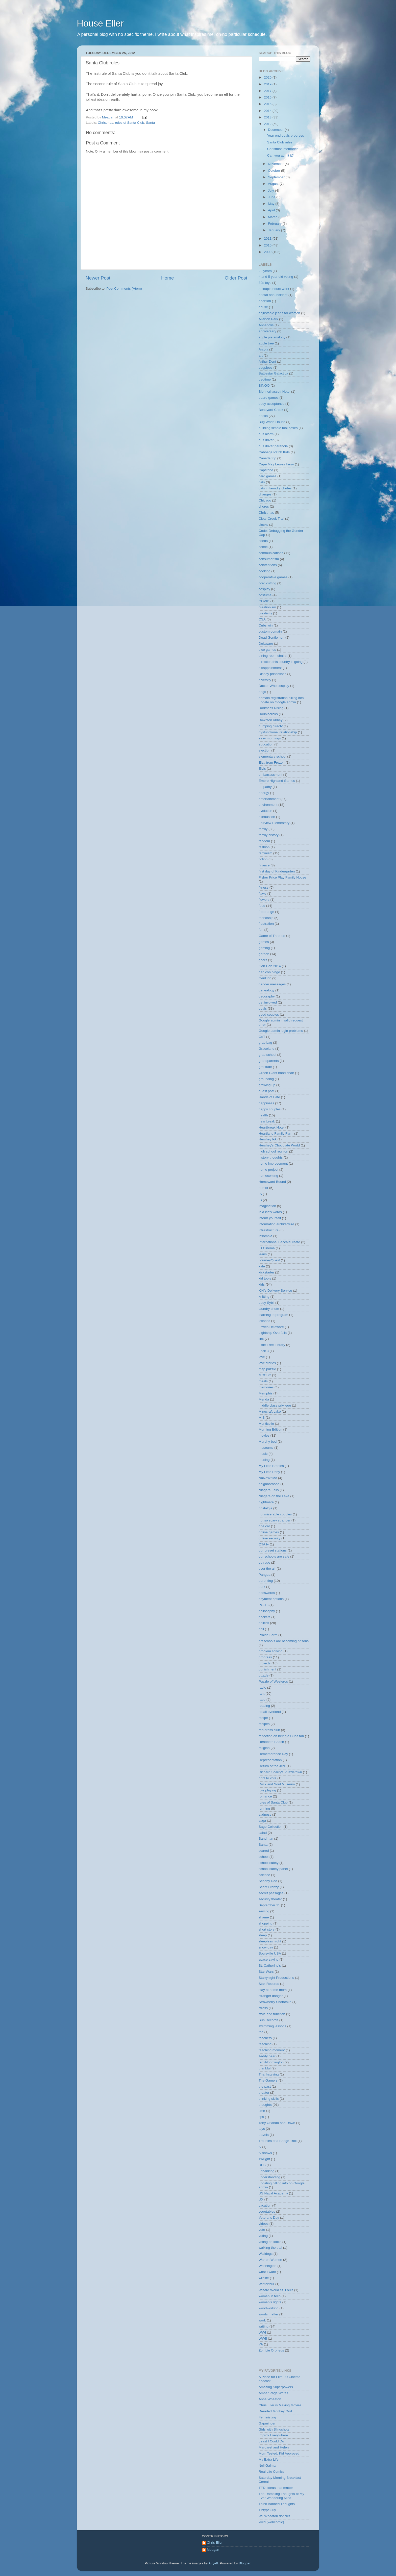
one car (264, 1526)
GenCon (265, 978)
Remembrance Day (273, 1754)
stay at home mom (273, 1990)
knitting (264, 1296)
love (262, 1357)
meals (263, 1381)
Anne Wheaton (270, 2399)
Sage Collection (271, 1827)
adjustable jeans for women (279, 313)
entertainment (269, 799)
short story (267, 1929)
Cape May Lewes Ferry (276, 464)
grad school (267, 1055)
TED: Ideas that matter (276, 2488)
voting (263, 2236)
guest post (266, 1091)
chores (264, 506)
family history (269, 835)
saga (262, 1820)
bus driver (266, 440)
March (273, 217)
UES (262, 2165)
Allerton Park (268, 319)
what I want (267, 2272)
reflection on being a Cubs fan (281, 1736)
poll (261, 1629)
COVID (264, 601)
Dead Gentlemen (271, 637)
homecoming (268, 1176)
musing (264, 1460)
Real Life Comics (271, 2471)
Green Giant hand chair (276, 1073)
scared (264, 1851)
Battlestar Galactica (273, 373)
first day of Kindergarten (277, 871)
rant (261, 1693)
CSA (262, 619)
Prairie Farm (268, 1635)
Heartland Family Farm (276, 1133)
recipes (264, 1724)
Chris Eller (214, 2542)
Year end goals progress (285, 135)
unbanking (266, 2171)
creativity (265, 613)
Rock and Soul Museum (277, 1784)
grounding (266, 1079)
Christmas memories (283, 149)
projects (264, 1663)
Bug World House (272, 422)
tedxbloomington (271, 2062)
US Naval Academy (273, 2193)
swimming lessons (272, 2026)
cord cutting (267, 583)
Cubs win (266, 625)
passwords (267, 1593)
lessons (264, 1321)
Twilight (264, 2159)
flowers (264, 900)
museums (266, 1447)
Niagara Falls (269, 1490)
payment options (271, 1599)
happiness (266, 1103)
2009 (268, 252)
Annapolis (266, 325)
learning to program (273, 1315)
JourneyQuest (269, 1260)
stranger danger (271, 1996)
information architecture (276, 1224)
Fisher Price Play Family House (282, 877)
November (276, 164)
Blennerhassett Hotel (274, 391)
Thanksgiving (269, 2074)
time (262, 2111)
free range (266, 912)
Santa (150, 122)
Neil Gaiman (268, 2465)
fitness (263, 887)
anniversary (267, 331)
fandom (264, 841)
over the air (267, 1568)
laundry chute (269, 1309)
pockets (264, 1617)
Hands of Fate (269, 1097)
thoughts (265, 2105)
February (275, 224)
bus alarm (266, 434)
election (264, 750)
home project (268, 1169)
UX (261, 2199)
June (272, 197)
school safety (269, 1863)
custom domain (270, 631)
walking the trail (270, 2247)
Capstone (266, 470)
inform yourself (270, 1218)
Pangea (264, 1575)
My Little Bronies (271, 1466)
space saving (269, 1959)
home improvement (273, 1163)
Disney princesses (272, 674)
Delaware (266, 643)
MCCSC (265, 1375)
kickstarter (266, 1272)
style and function (272, 2014)
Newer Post (98, 278)
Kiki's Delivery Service (275, 1290)
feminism (265, 853)
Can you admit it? (280, 155)
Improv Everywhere (273, 2435)
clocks (263, 525)
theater (264, 2092)
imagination (267, 1206)
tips (261, 2117)
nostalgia (265, 1508)
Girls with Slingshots (274, 2429)
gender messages (272, 984)
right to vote (268, 1778)
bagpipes (266, 367)
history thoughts (271, 1157)
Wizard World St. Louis (276, 2290)
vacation (265, 2205)
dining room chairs (272, 656)
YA (261, 2344)
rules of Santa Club (129, 122)
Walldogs (266, 2254)
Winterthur (266, 2284)
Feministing (267, 2417)
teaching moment (272, 2050)
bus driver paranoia (273, 446)
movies (264, 1435)
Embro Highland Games (277, 781)
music (263, 1454)
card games (268, 476)
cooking (264, 571)
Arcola (263, 349)
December (276, 130)
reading (264, 1706)
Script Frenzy (269, 1887)
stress (263, 2008)
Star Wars (266, 1971)
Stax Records (269, 1984)
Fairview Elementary (274, 823)
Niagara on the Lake (274, 1496)
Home (167, 278)
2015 (268, 104)
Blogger (245, 2563)
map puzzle (267, 1369)
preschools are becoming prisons (284, 1641)
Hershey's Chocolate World (279, 1145)
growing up (267, 1085)
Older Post (236, 278)
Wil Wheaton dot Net (274, 2516)
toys (262, 2129)
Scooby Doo (268, 1881)
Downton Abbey (271, 720)
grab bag (265, 1042)
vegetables (267, 2211)
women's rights (270, 2302)
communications (271, 553)
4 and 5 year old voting (276, 277)
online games (269, 1532)
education (266, 744)
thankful (264, 2068)
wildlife (264, 2278)
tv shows (265, 2153)
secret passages (271, 1893)
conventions (268, 565)
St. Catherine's (270, 1965)
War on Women (270, 2260)
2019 (268, 84)
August (274, 184)
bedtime (265, 379)
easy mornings (270, 738)
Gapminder (267, 2423)
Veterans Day (269, 2217)
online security (269, 1538)
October (274, 170)
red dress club (269, 1730)
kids (262, 1284)
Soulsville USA (270, 1953)
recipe (263, 1718)
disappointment (270, 668)
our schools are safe (274, 1556)
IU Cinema (267, 1248)
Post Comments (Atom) (124, 288)
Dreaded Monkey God (275, 2411)
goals (263, 1008)
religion (264, 1748)
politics (264, 1623)
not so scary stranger (274, 1520)
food (262, 906)
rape (262, 1700)
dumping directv (271, 726)
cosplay (264, 589)
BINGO (264, 385)
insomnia (265, 1236)
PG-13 (263, 1605)
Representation (270, 1760)
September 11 (269, 1905)
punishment (267, 1669)
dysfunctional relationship (278, 732)
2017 (268, 91)
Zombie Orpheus (271, 2350)
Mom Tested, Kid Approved (279, 2453)
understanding (269, 2177)
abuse (263, 307)
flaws (262, 893)
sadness (265, 1814)
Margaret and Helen (274, 2447)
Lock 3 (264, 1351)
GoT (262, 1037)
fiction (263, 859)
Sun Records (268, 2020)
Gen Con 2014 (270, 966)
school (263, 1857)
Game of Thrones (272, 936)
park (262, 1587)
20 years (265, 271)
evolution (265, 811)
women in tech (270, 2296)
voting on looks (270, 2242)
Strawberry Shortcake (275, 2002)
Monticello (266, 1423)
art (261, 355)
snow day (266, 1947)
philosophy (267, 1611)
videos (263, 2223)
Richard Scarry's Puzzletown (280, 1772)
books (263, 416)
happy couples (270, 1109)
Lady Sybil (266, 1303)
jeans (263, 1254)
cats (262, 482)
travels (264, 2135)
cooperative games (273, 577)
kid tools (265, 1278)
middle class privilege (275, 1405)
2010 (268, 245)
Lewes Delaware (271, 1327)
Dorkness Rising (271, 708)
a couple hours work (274, 289)
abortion (265, 301)
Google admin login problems (281, 1031)
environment (268, 805)
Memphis (266, 1393)
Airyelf (213, 2563)
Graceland (266, 1049)
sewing (264, 1911)
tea (261, 2032)
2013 (268, 117)
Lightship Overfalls (273, 1333)
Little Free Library (272, 1345)
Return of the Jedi (272, 1766)
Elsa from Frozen (272, 762)
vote (262, 2230)
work (262, 2320)
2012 (268, 124)
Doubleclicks (268, 714)
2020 (268, 77)
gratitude (265, 1067)
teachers (265, 2038)
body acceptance (271, 404)
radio (262, 1687)
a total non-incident (273, 295)
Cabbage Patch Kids (274, 452)
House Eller (100, 23)
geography (267, 996)
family (263, 829)
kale (262, 1266)
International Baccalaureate (279, 1242)
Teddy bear (267, 2056)
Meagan (213, 2550)
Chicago (265, 500)
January (274, 230)
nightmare (266, 1502)
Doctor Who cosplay (274, 686)
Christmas (105, 122)
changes (265, 494)
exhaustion (267, 817)
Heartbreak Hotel (271, 1127)
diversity (265, 680)
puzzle (263, 1675)
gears (263, 960)
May (271, 204)
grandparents (269, 1061)
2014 (268, 111)
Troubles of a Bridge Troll (277, 2141)
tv (260, 2147)
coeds (263, 541)
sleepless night (270, 1941)
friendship (266, 918)
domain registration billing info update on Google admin (281, 700)
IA (260, 1194)
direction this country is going (281, 662)
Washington (268, 2266)
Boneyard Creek (271, 410)
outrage (264, 1562)
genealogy (266, 990)
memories (266, 1387)
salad (263, 1833)
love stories (267, 1363)
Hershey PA (268, 1139)
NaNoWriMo (268, 1478)
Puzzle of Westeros (273, 1681)
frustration (266, 924)
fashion (264, 847)
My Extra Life (269, 2459)
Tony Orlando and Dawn (277, 2123)
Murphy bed (268, 1441)
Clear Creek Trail (271, 518)
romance (265, 1796)
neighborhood (269, 1484)
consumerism (269, 559)
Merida (264, 1399)
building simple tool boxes (278, 428)
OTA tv (264, 1544)
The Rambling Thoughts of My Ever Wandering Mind (281, 2496)
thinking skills (269, 2098)
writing (263, 2326)
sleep (263, 1935)
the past (265, 2086)
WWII (263, 2338)
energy (264, 793)
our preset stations (273, 1550)
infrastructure (269, 1230)
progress (265, 1657)
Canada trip (267, 458)
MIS (262, 1417)
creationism (267, 607)
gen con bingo (269, 972)
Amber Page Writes (273, 2393)
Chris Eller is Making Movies (280, 2405)
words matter (268, 2314)
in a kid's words (270, 1212)
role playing (267, 1790)
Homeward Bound (272, 1182)
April (272, 210)
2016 (268, 97)
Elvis (262, 768)
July (271, 190)
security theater (270, 1899)
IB (260, 1200)
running (264, 1808)
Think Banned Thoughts (277, 2504)
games (264, 942)
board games (269, 397)
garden (264, 954)
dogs (262, 692)
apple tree (266, 343)
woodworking (269, 2308)
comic (263, 547)
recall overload (270, 1712)
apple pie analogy (272, 337)
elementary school (272, 756)
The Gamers (268, 2080)
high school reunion (273, 1151)
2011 (268, 238)
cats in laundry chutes (275, 488)
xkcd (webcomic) (271, 2522)
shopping (266, 1923)
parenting (266, 1581)
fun (261, 930)
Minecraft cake (270, 1411)
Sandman (266, 1838)
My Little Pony (269, 1472)
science (264, 1875)
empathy (265, 787)
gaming (264, 948)
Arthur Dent (267, 361)
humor (263, 1188)
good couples (269, 1014)
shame (264, 1917)
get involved (268, 1002)
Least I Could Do (271, 2441)
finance (264, 865)
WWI (262, 2332)
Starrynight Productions (276, 1978)
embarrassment (270, 775)
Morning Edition (270, 1429)
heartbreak (267, 1121)
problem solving (271, 1651)
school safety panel (273, 1869)
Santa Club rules (279, 142)
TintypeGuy (267, 2510)
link (261, 1339)
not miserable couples (275, 1514)
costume (265, 595)
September (277, 177)
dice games (267, 650)
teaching (265, 2044)
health (263, 1115)
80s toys (265, 283)
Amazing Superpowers (276, 2387)
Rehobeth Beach (271, 1742)
